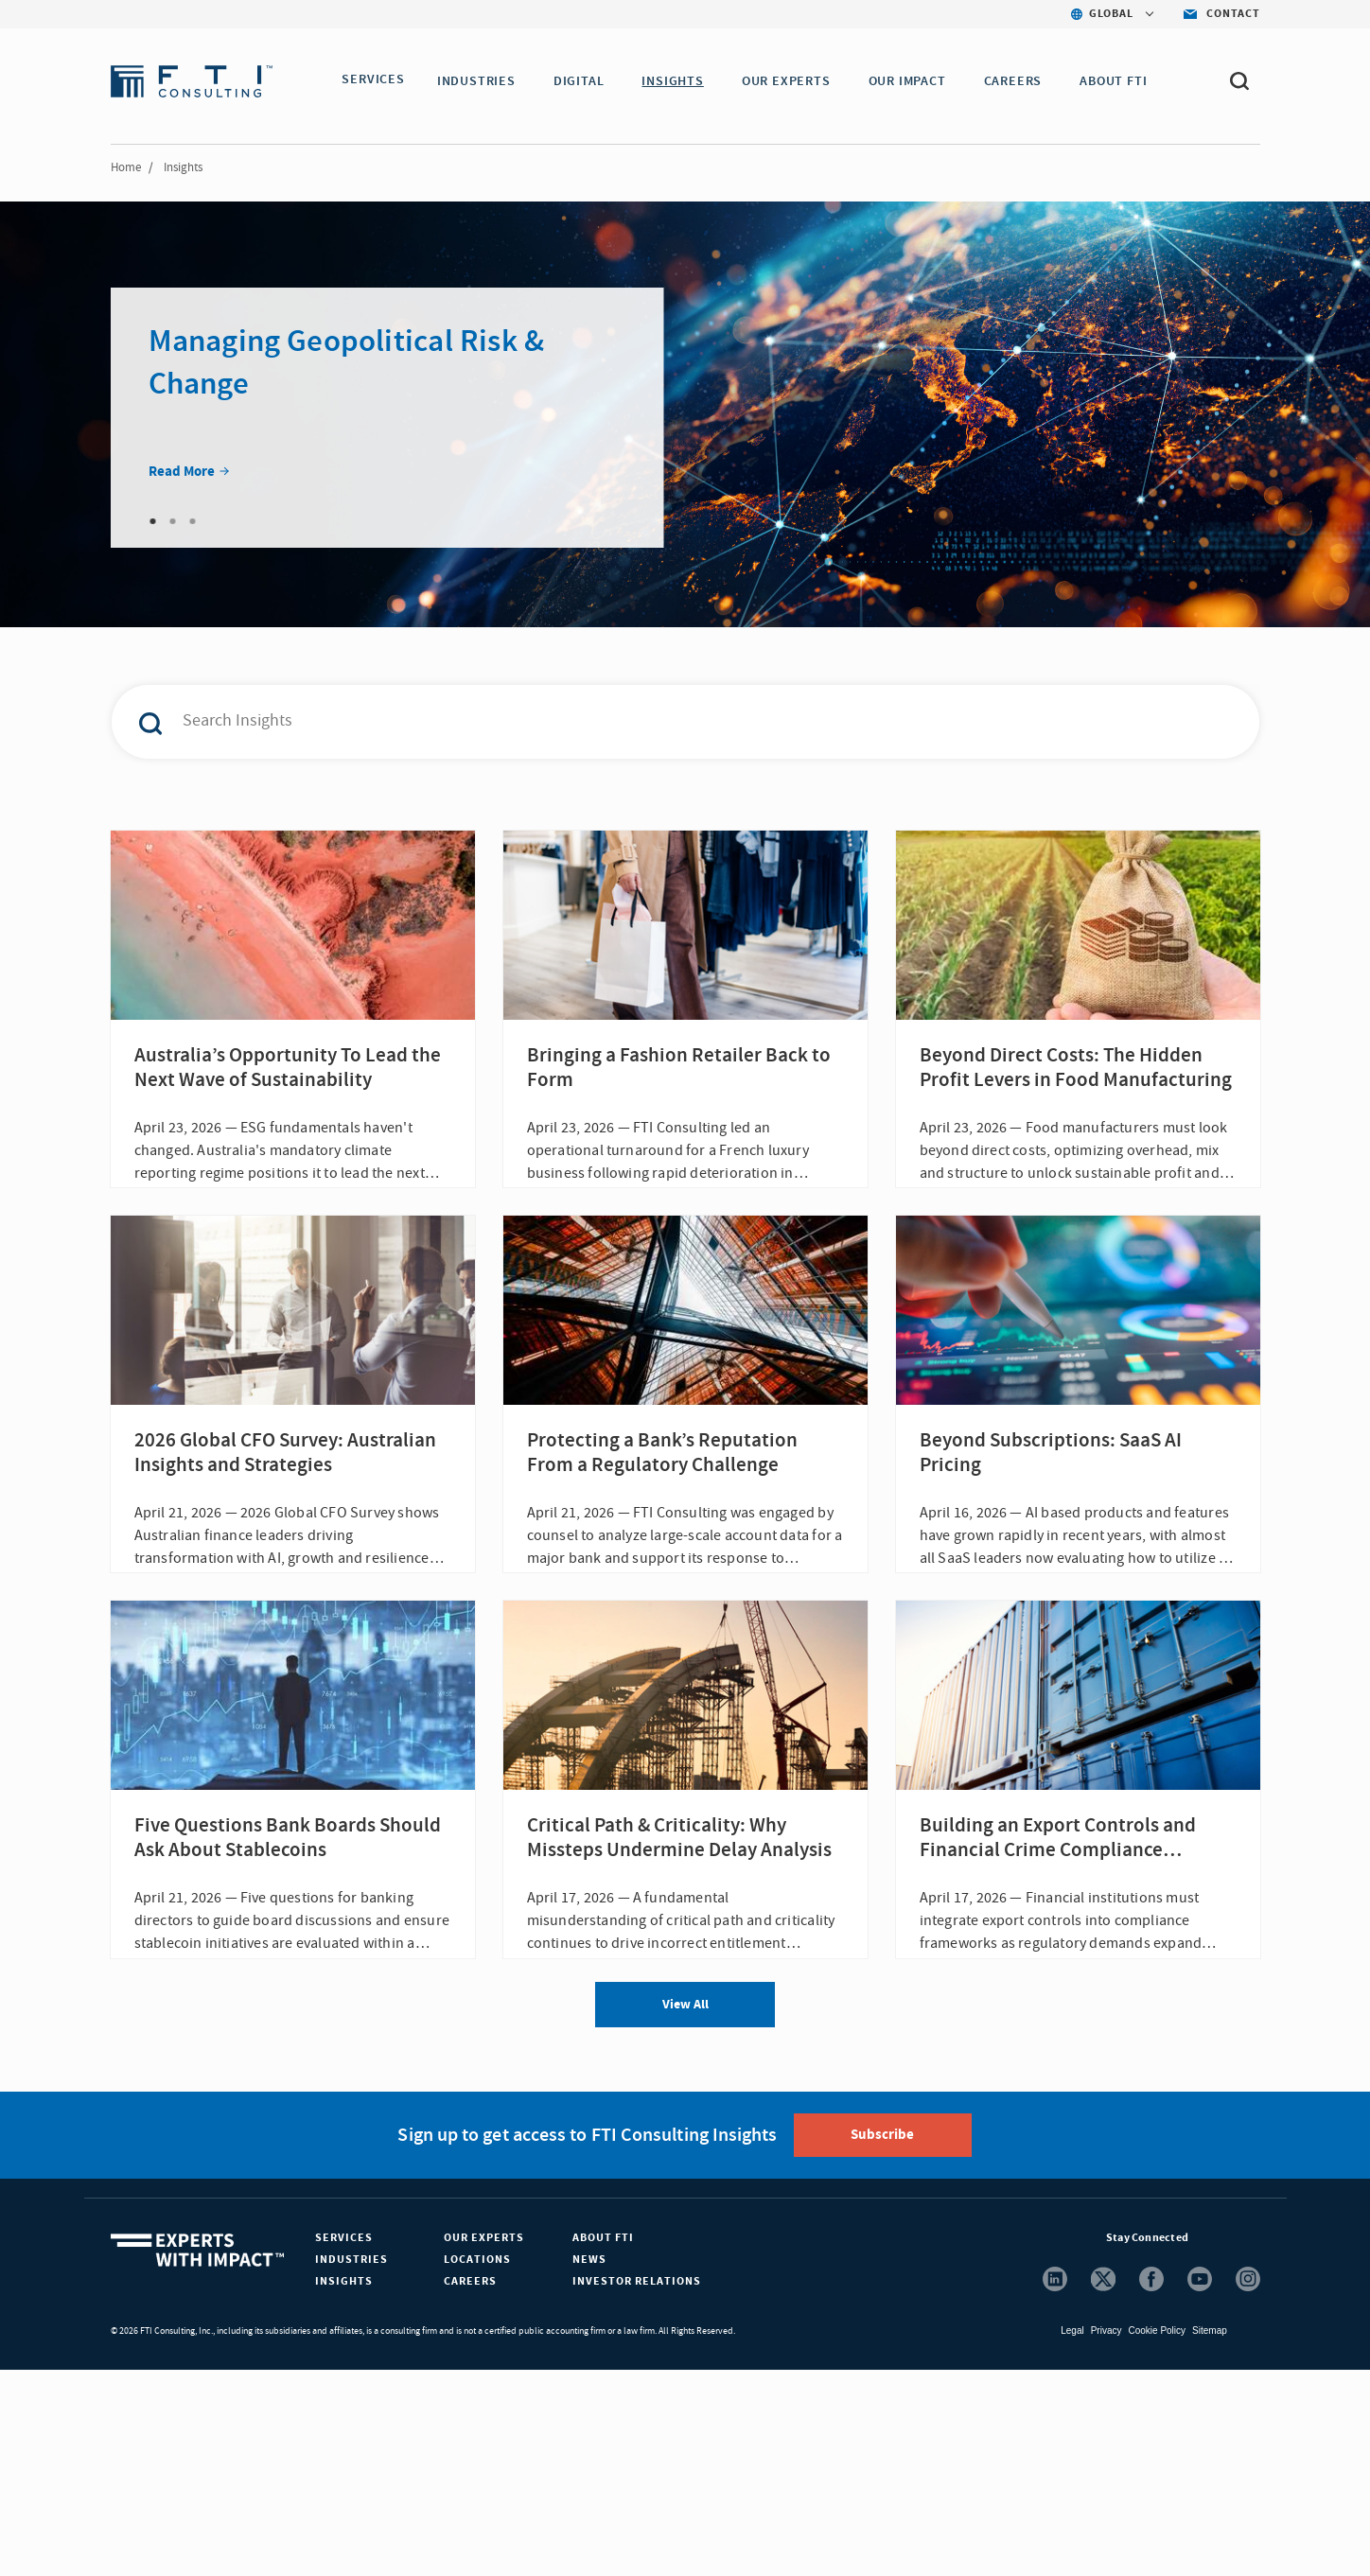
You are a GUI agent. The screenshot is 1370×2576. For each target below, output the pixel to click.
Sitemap (1209, 2537)
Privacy (1106, 2537)
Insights (344, 2488)
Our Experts (484, 2444)
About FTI (603, 2444)
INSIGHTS (678, 81)
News (589, 2466)
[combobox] (645, 722)
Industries (351, 2466)
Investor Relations (636, 2488)
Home (126, 167)
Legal (1072, 2537)
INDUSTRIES (482, 81)
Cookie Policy (1157, 2537)
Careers (470, 2488)
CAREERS (1019, 81)
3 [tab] (193, 521)
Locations (477, 2466)
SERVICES (373, 81)
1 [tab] (153, 521)
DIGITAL (584, 81)
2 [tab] (173, 521)
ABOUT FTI (1118, 81)
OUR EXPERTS (791, 81)
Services (344, 2444)
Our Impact (913, 81)
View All (685, 2210)
